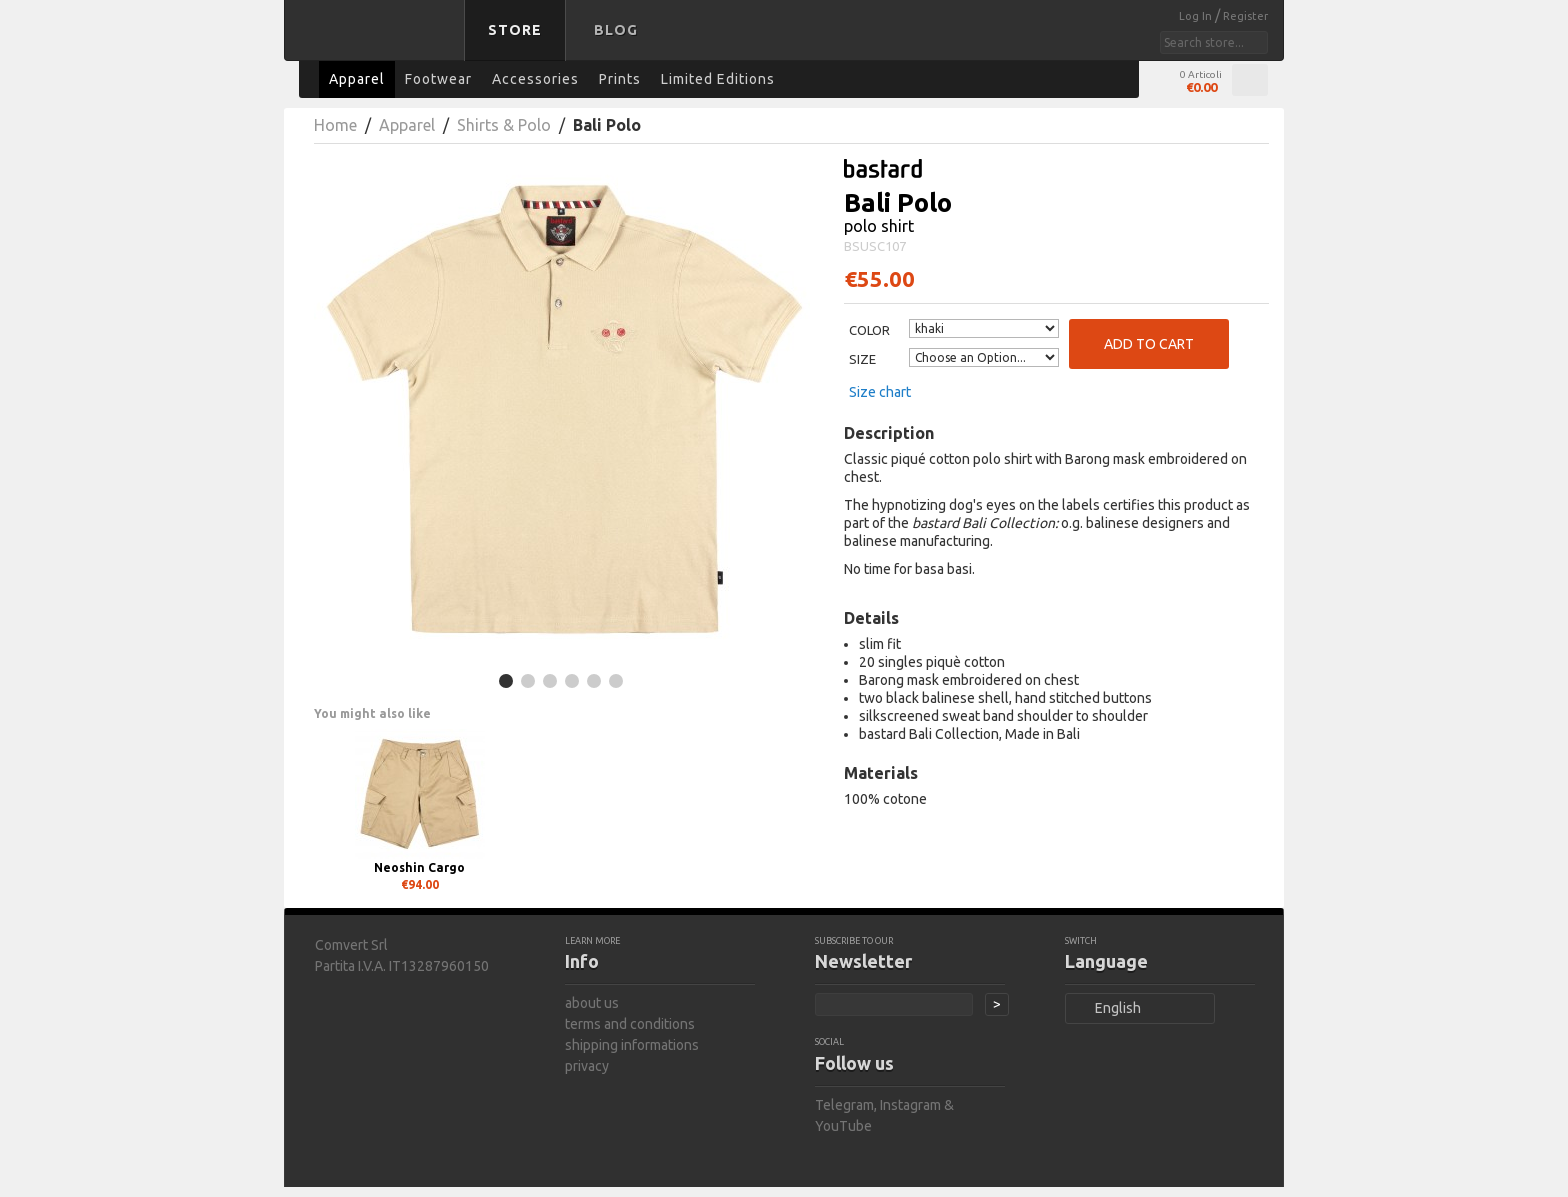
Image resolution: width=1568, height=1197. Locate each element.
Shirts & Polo (504, 125)
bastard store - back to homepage (378, 43)
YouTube (843, 1126)
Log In (1197, 16)
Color (869, 330)
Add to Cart (1149, 344)
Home (335, 125)
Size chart (880, 392)
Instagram (910, 1105)
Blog (616, 30)
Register (1245, 16)
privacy (587, 1066)
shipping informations (632, 1045)
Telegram (844, 1105)
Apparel (407, 125)
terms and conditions (630, 1024)
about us (592, 1003)
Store (515, 30)
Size (862, 359)
